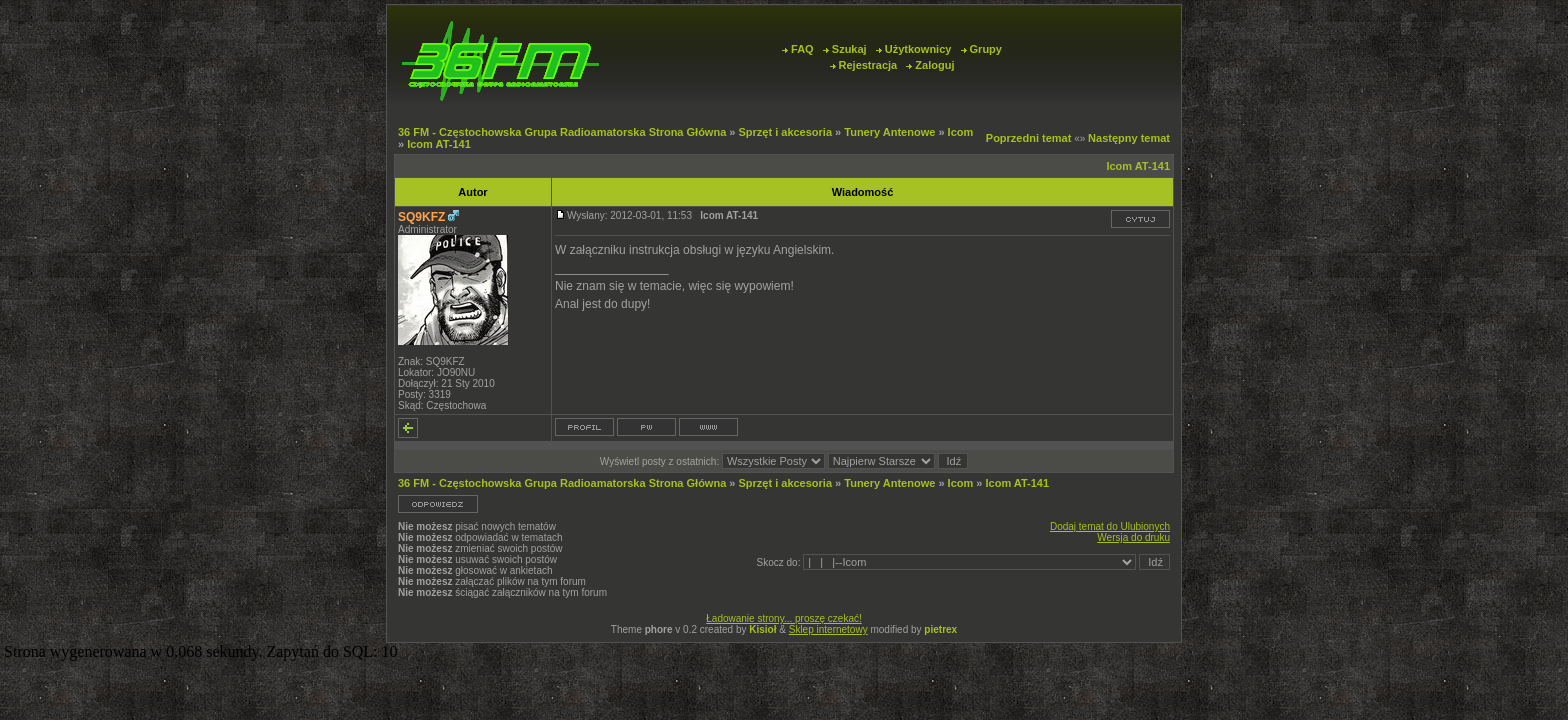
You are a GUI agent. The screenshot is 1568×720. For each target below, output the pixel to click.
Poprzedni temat (1029, 138)
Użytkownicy (914, 49)
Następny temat (1129, 138)
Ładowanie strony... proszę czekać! (783, 618)
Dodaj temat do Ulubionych (1110, 526)
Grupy (981, 49)
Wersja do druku (1133, 537)
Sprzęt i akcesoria (785, 132)
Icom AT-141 (439, 144)
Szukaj (845, 49)
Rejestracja (864, 65)
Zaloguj (930, 65)
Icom (961, 132)
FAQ (798, 49)
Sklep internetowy (828, 629)
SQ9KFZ (421, 217)
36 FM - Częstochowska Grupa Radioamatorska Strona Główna (562, 132)
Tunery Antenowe (889, 132)
